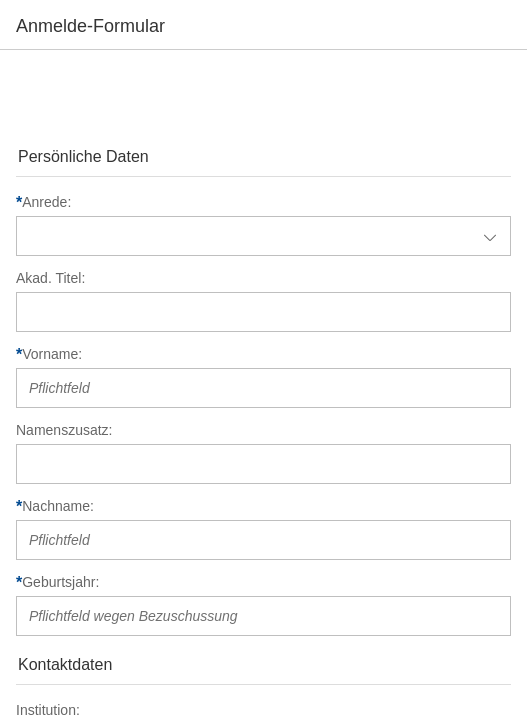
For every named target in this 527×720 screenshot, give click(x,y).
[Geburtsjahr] (265, 582)
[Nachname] (265, 506)
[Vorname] (265, 354)
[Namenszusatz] (265, 430)
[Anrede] (265, 202)
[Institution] (265, 710)
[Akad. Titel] (265, 278)
